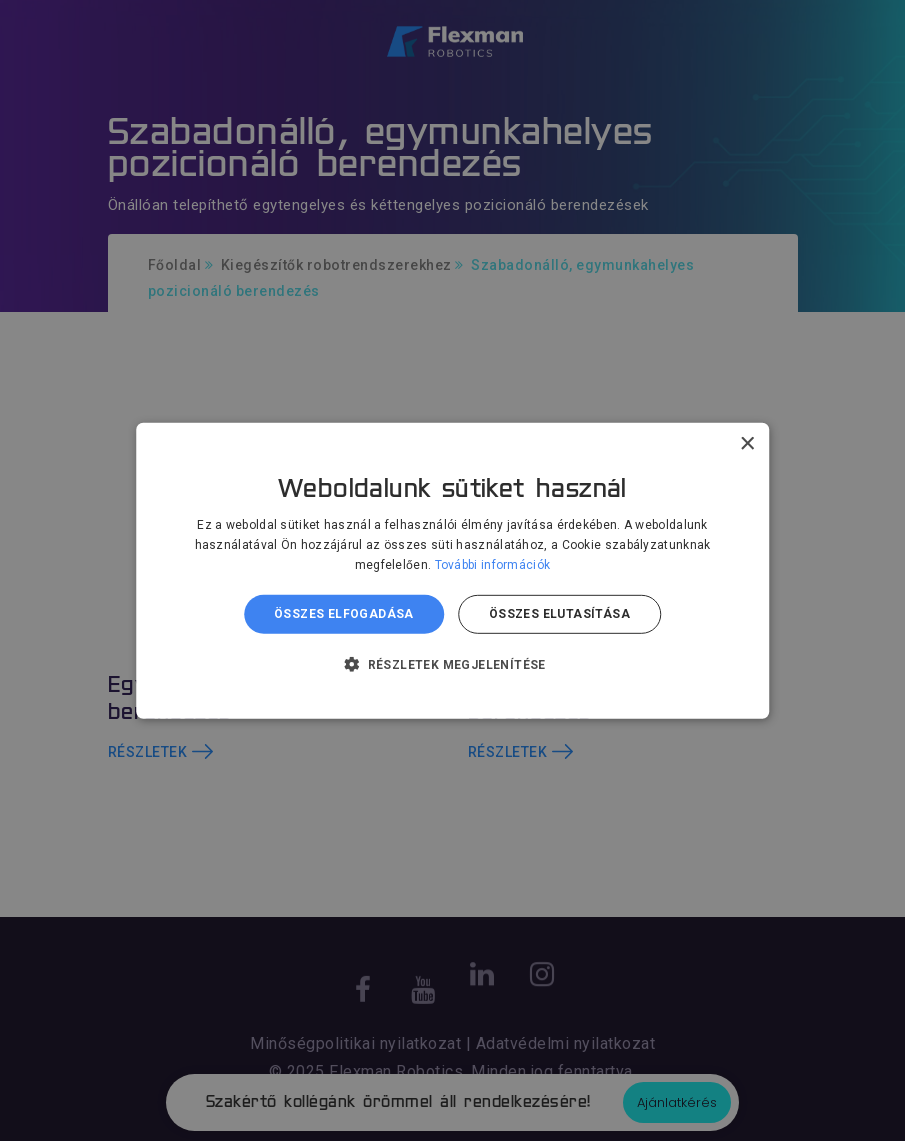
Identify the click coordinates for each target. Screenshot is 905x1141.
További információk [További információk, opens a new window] (493, 565)
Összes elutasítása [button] (559, 614)
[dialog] (452, 570)
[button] (452, 664)
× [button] (746, 443)
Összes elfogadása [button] (344, 614)
